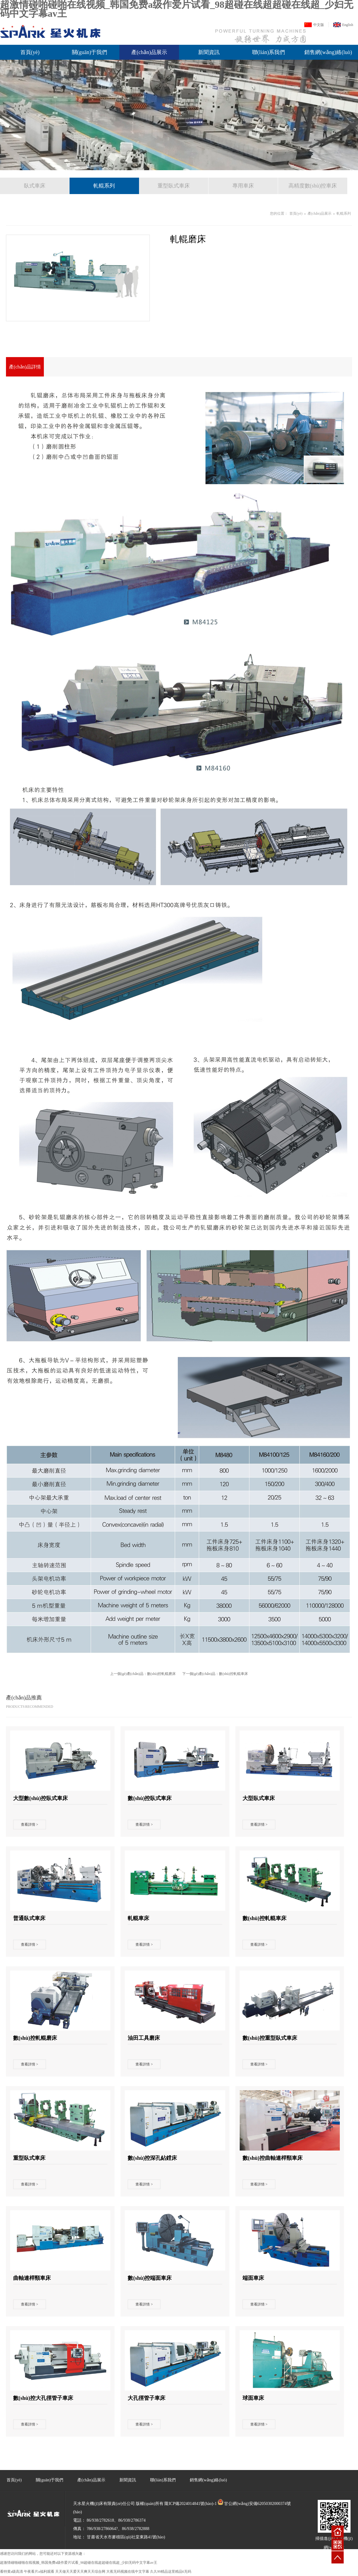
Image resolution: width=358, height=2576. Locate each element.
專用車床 (243, 186)
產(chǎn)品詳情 (25, 366)
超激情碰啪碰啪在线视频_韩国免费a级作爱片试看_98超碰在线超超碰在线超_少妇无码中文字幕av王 (78, 2562)
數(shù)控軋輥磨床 (161, 1674)
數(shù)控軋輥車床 (233, 1674)
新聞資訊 (209, 52)
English (347, 25)
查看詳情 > (29, 1824)
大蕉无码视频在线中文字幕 (127, 2571)
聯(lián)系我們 (268, 52)
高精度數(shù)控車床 (312, 186)
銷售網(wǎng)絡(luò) (328, 52)
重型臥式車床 (174, 186)
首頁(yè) (30, 52)
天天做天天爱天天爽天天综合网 (80, 2571)
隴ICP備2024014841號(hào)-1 (190, 2503)
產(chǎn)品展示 (149, 52)
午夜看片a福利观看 (39, 2571)
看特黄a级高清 (11, 2571)
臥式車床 (34, 186)
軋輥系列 (104, 186)
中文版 (318, 25)
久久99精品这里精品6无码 (170, 2571)
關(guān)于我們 (89, 52)
